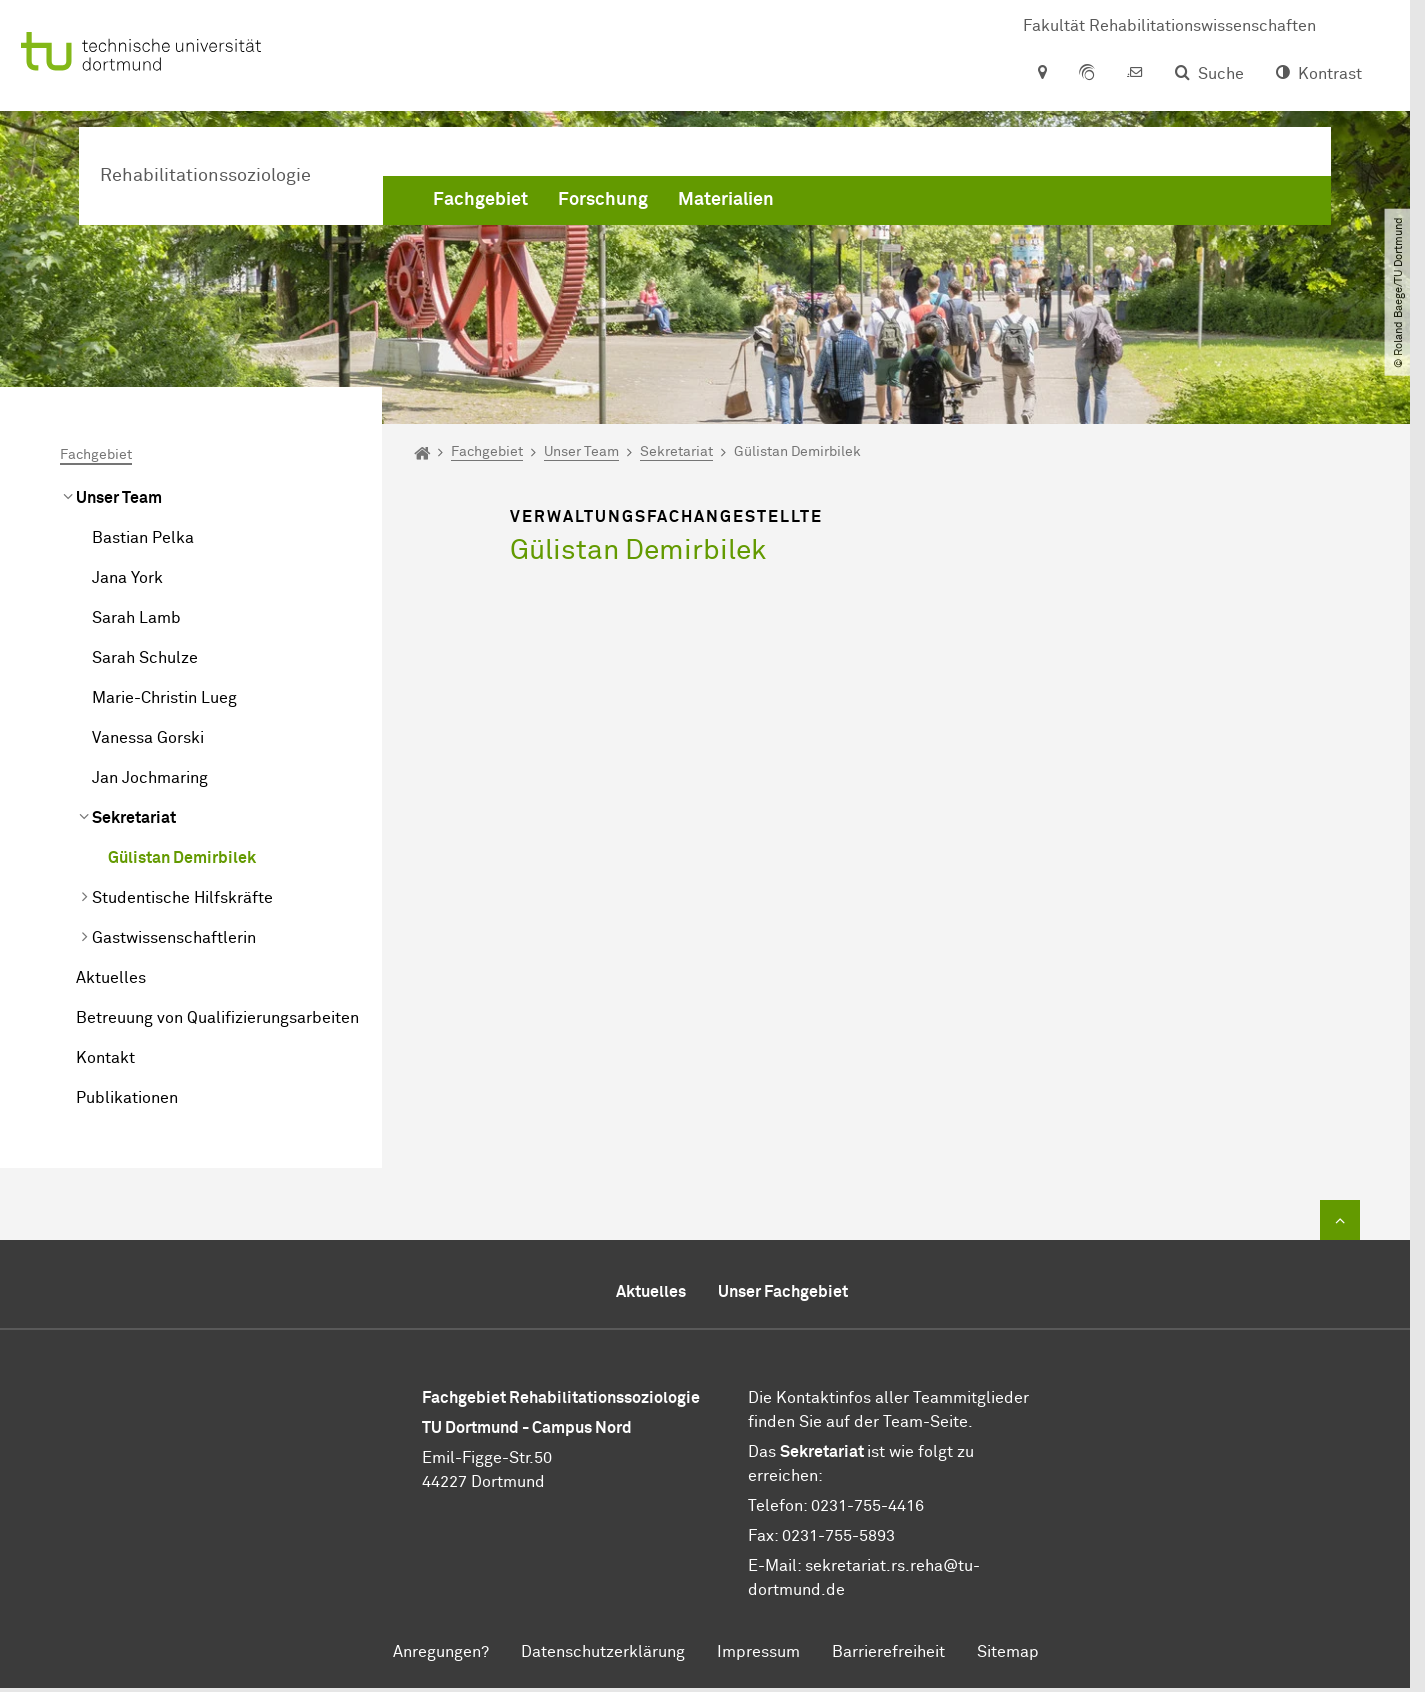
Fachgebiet (480, 200)
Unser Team (119, 498)
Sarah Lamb (136, 618)
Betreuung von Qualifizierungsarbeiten (217, 1018)
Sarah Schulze (145, 658)
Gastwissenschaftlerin (174, 938)
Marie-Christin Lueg (164, 698)
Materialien (726, 200)
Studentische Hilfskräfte (182, 898)
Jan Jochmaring (150, 778)
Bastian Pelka (143, 538)
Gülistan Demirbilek (182, 858)
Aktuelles (111, 978)
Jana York (127, 578)
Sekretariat (134, 818)
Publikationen (127, 1098)
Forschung (603, 200)
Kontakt (105, 1058)
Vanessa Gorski (148, 738)
